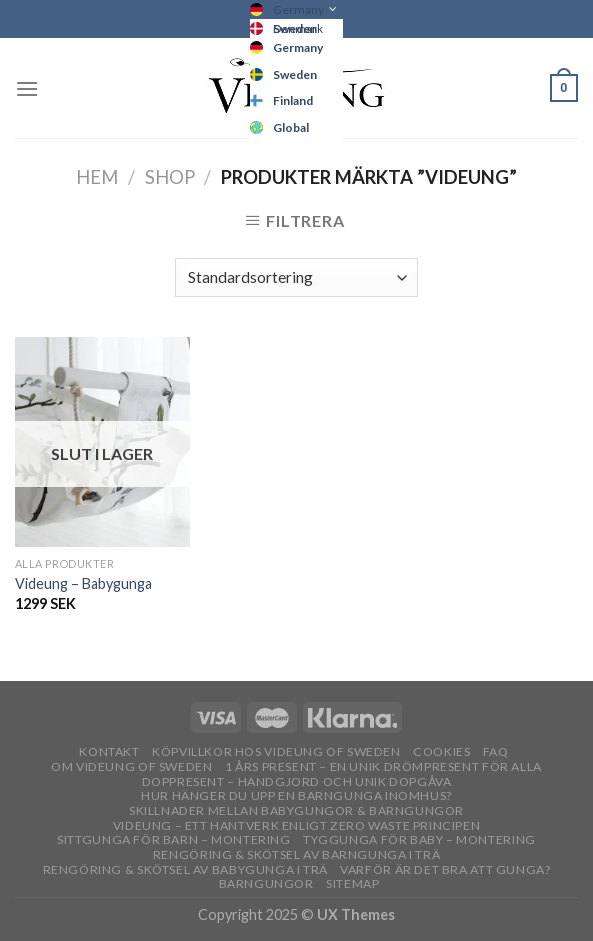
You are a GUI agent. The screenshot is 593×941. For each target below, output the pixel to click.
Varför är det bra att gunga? (445, 869)
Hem (97, 177)
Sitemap (352, 883)
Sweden (295, 74)
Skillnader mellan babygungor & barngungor (296, 810)
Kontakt (109, 751)
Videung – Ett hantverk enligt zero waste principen (297, 825)
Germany (298, 9)
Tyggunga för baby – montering (419, 839)
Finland (293, 100)
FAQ (496, 751)
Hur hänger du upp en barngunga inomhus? (296, 795)
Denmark (298, 28)
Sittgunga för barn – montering (173, 839)
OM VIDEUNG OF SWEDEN (131, 766)
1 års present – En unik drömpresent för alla (383, 766)
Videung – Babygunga (83, 583)
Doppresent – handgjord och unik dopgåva (297, 781)
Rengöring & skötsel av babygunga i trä (185, 869)
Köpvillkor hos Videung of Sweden (276, 751)
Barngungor (266, 883)
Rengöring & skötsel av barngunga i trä (296, 854)
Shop (170, 177)
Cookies (441, 751)
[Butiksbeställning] (296, 277)
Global (291, 127)
